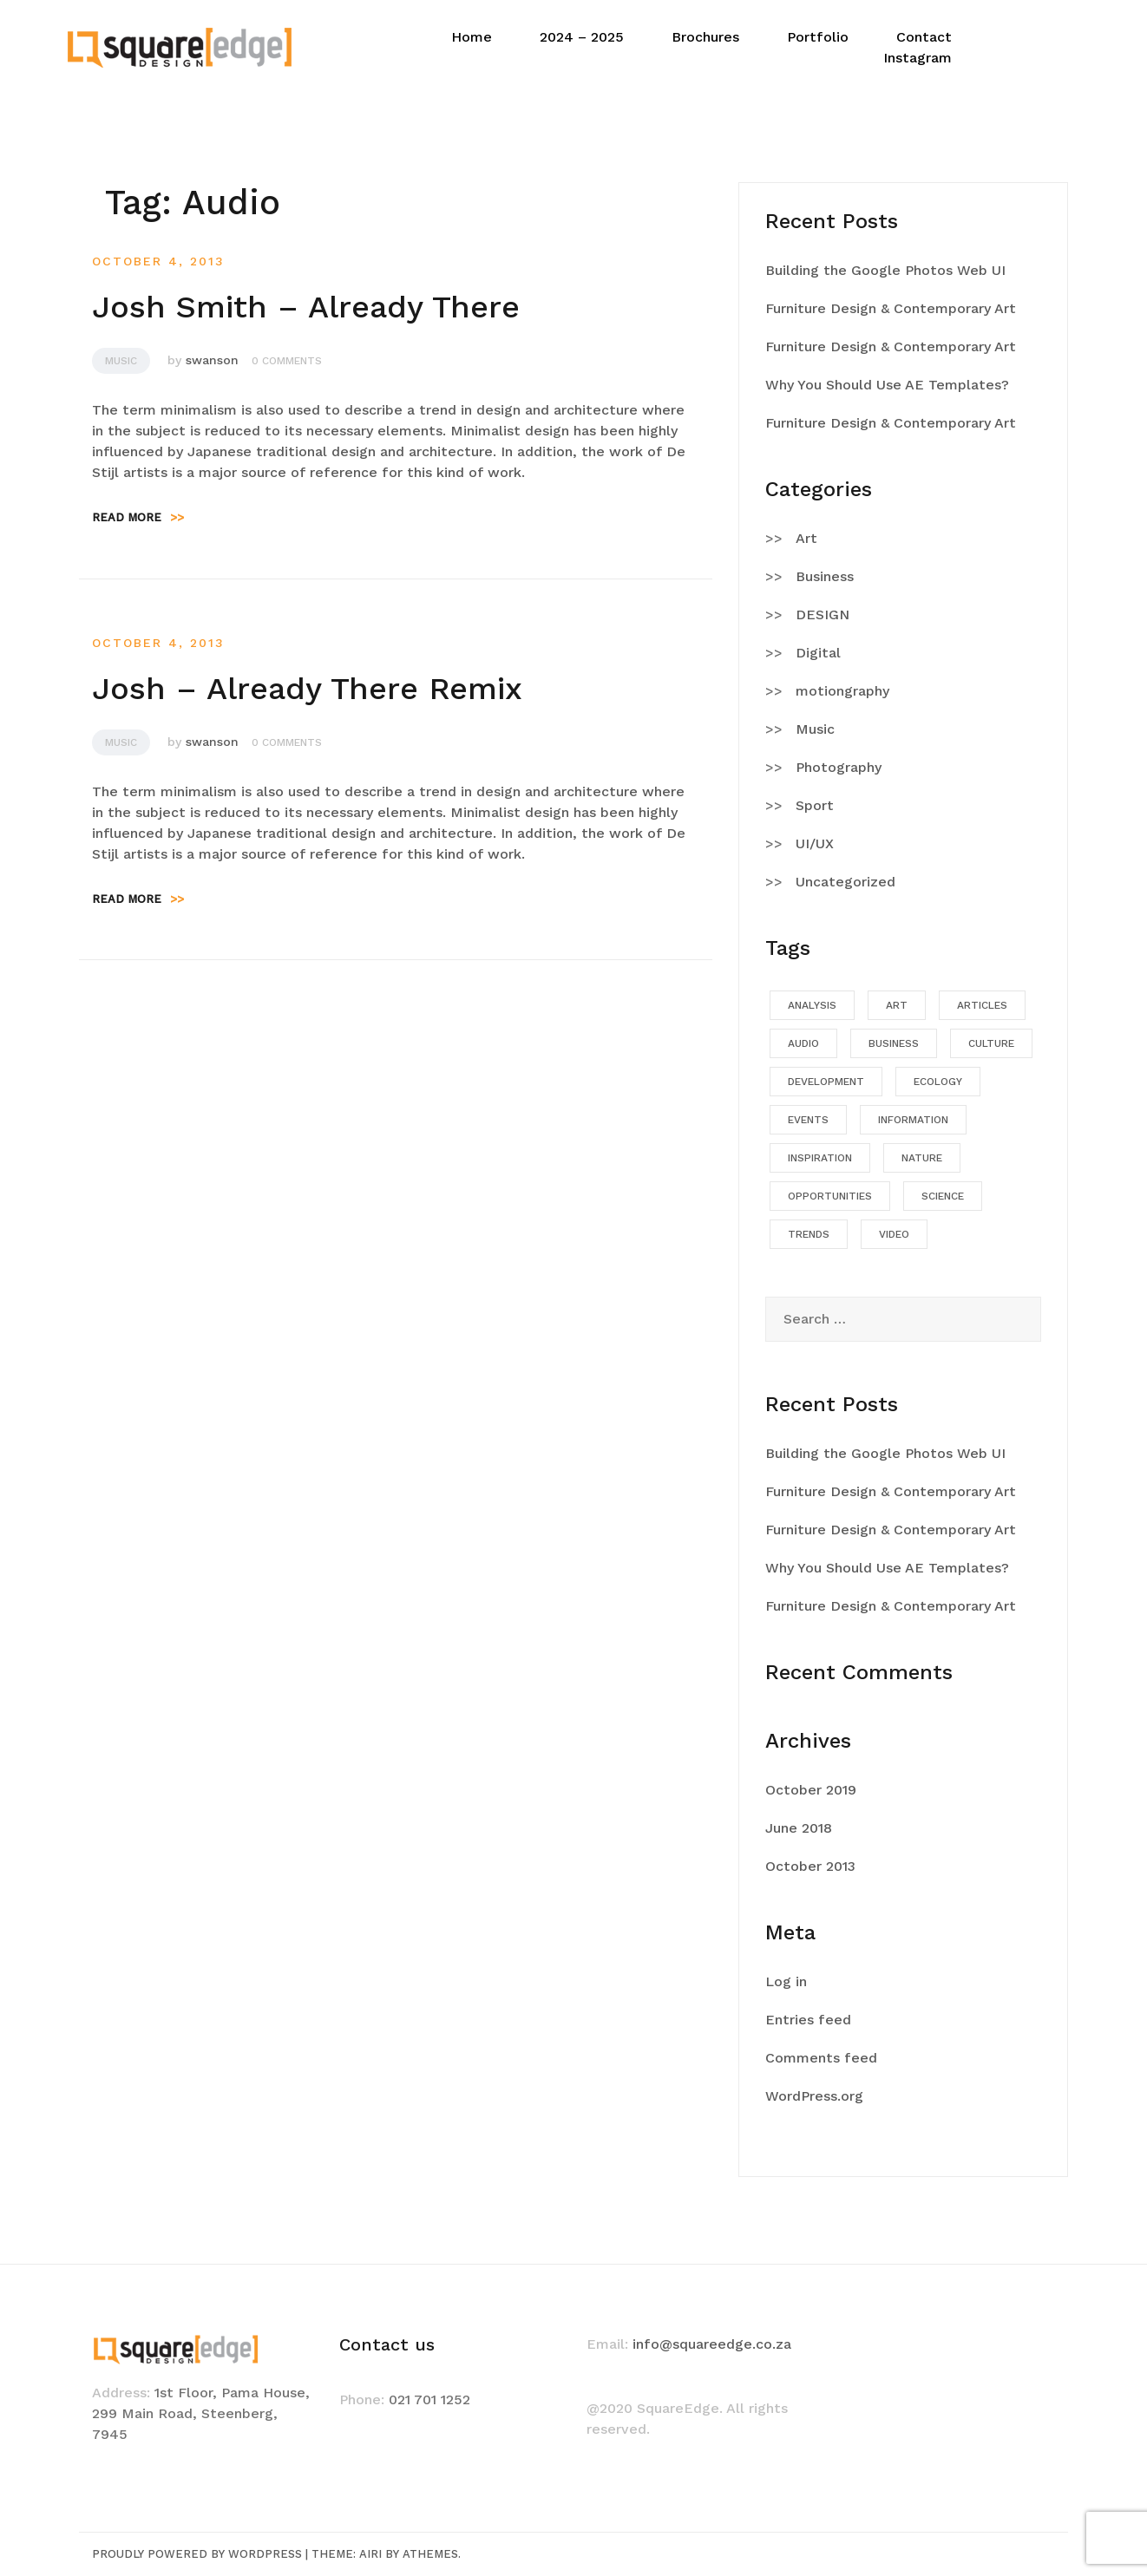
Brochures (705, 37)
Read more (138, 517)
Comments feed (821, 2058)
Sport (815, 805)
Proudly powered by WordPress (197, 2553)
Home (471, 37)
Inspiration (820, 1158)
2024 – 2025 (582, 37)
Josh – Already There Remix (307, 688)
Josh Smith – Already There (306, 307)
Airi (370, 2553)
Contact (924, 37)
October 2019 (810, 1790)
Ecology (938, 1082)
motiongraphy (842, 691)
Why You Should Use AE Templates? (887, 384)
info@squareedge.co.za (711, 2344)
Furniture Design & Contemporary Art (890, 308)
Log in (786, 1981)
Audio (803, 1043)
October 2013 (810, 1866)
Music (121, 361)
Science (942, 1196)
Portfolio (818, 37)
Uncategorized (845, 881)
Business (825, 576)
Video (894, 1234)
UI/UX (815, 843)
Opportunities (830, 1196)
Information (913, 1120)
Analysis (812, 1005)
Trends (808, 1234)
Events (808, 1120)
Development (826, 1082)
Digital (818, 652)
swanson (212, 360)
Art (806, 538)
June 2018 (798, 1828)
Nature (921, 1158)
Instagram (917, 57)
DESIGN (822, 614)
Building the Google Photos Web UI (885, 270)
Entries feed (808, 2019)
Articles (982, 1005)
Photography (839, 767)
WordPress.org (814, 2096)
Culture (991, 1043)
